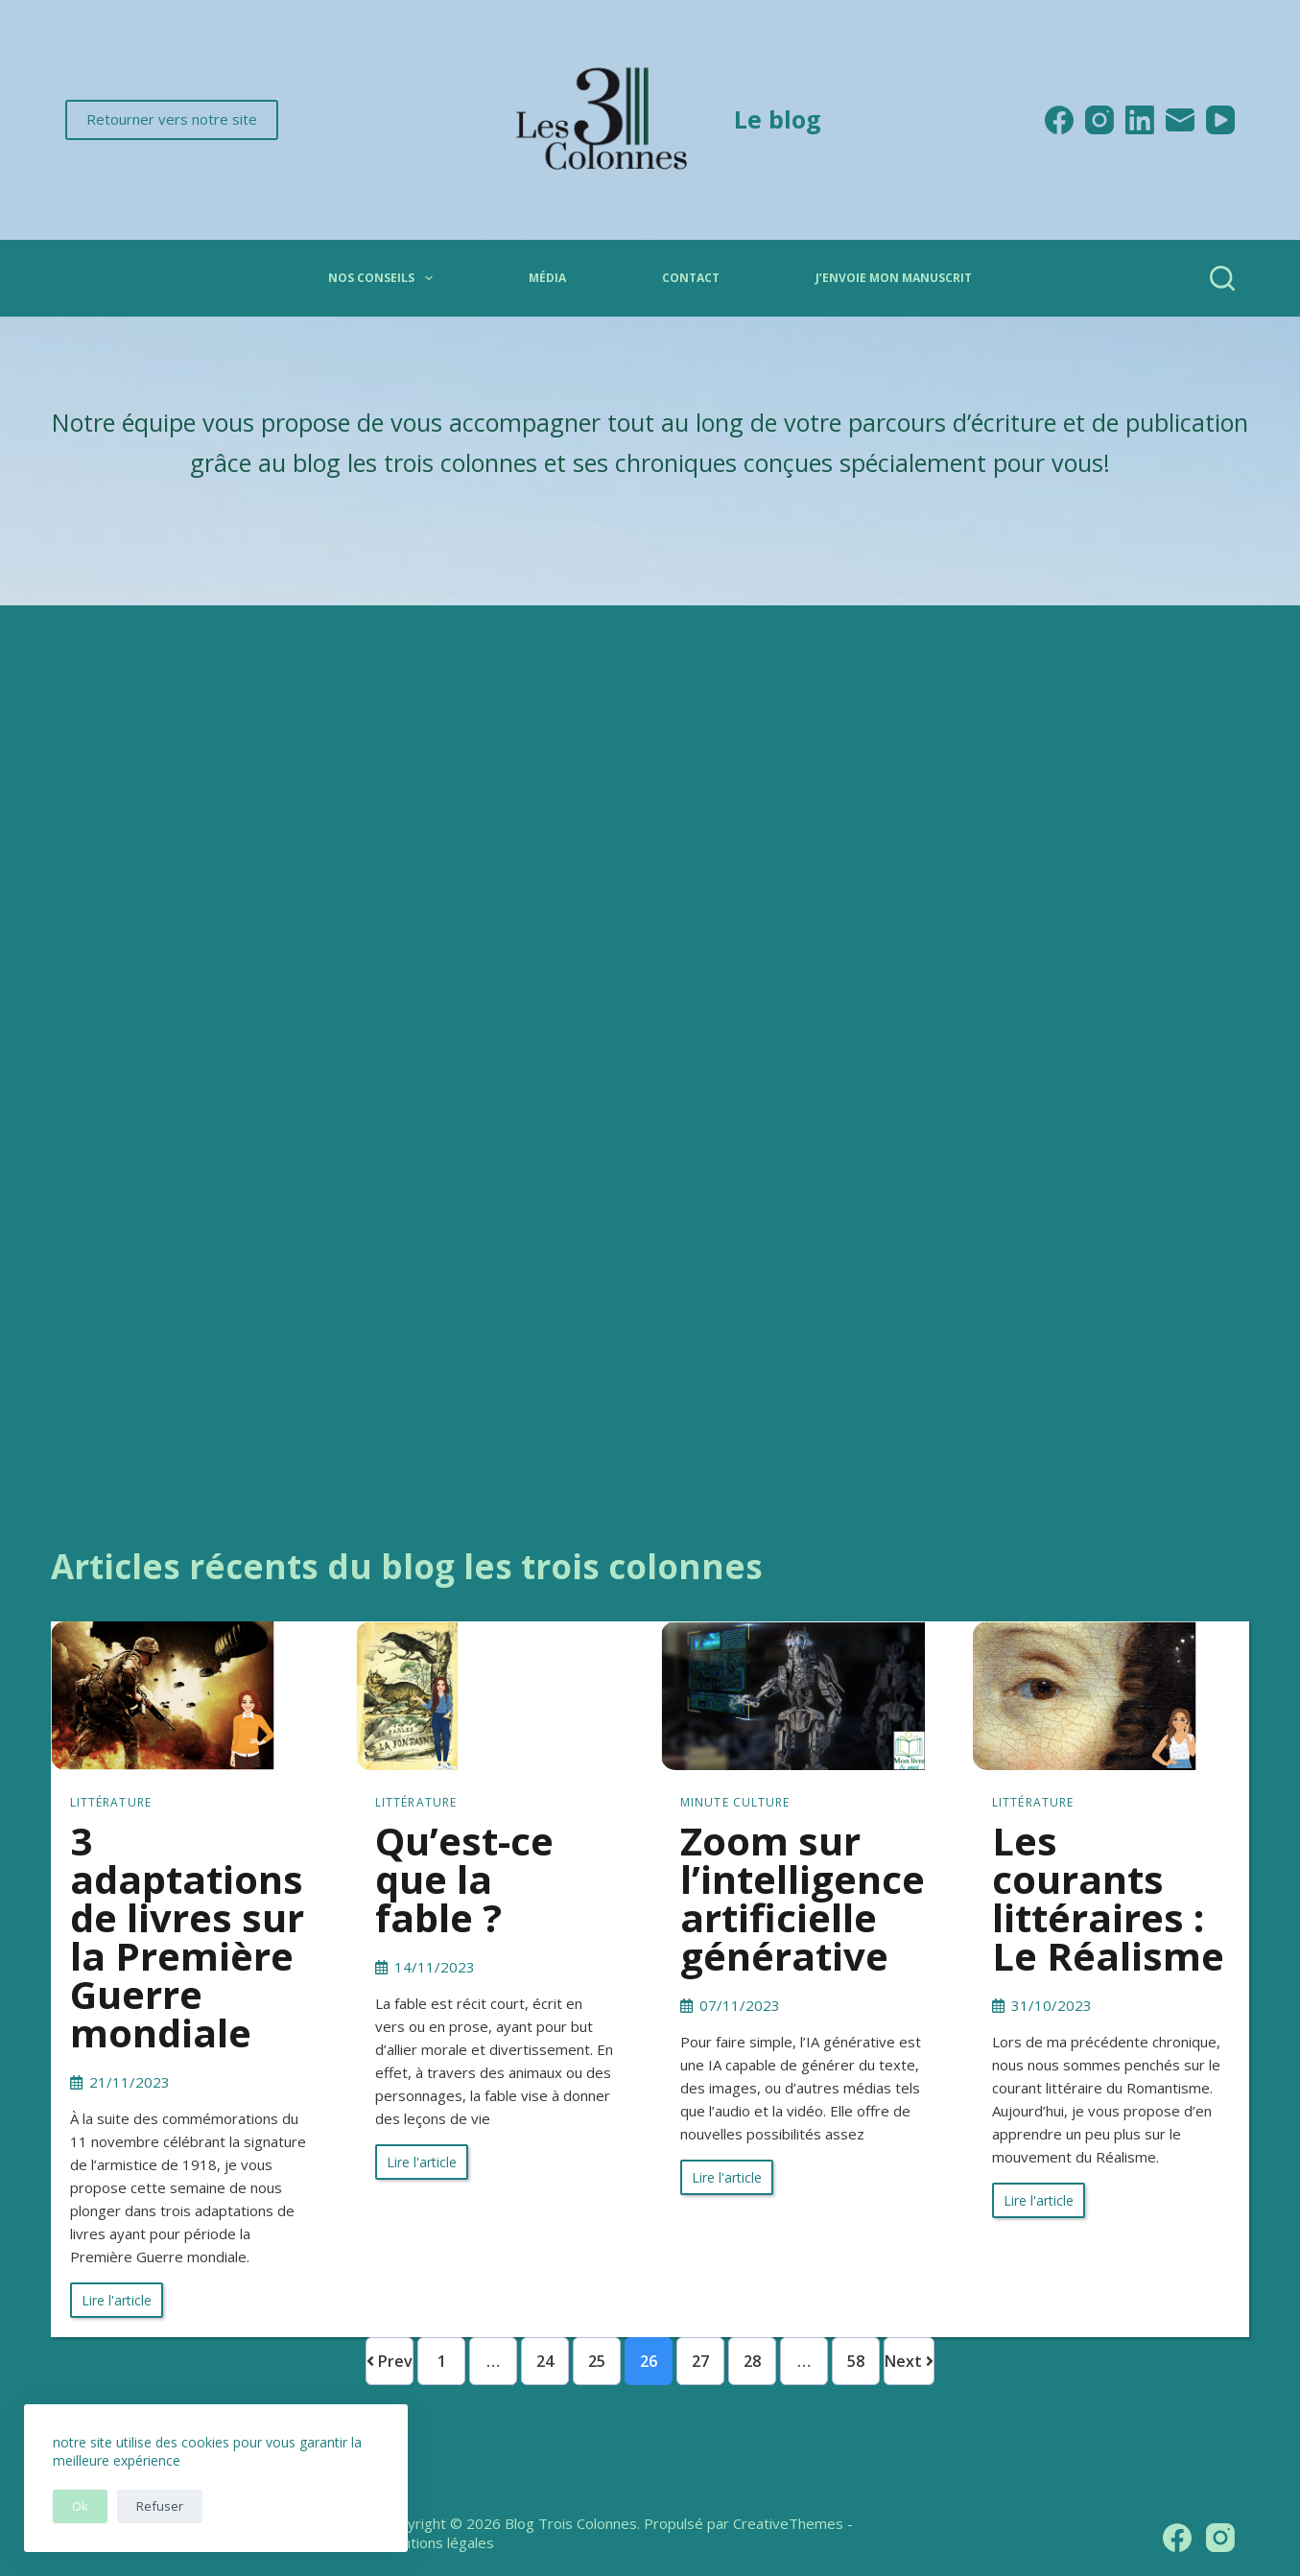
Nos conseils (383, 278)
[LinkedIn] (1139, 120)
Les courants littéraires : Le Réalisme (1108, 1898)
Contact (691, 278)
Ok (80, 2506)
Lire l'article (117, 2300)
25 (596, 2361)
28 (752, 2361)
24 (545, 2361)
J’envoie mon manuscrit (893, 278)
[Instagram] (1099, 120)
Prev (389, 2361)
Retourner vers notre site (171, 119)
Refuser (159, 2506)
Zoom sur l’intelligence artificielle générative (802, 1898)
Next (909, 2361)
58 (855, 2361)
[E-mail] (1180, 120)
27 (700, 2361)
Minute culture (735, 1802)
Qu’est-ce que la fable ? (464, 1879)
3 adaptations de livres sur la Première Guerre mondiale (187, 1936)
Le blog (777, 119)
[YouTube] (1220, 120)
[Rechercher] (1222, 278)
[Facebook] (1059, 120)
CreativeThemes (788, 2523)
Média (547, 278)
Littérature (111, 1802)
